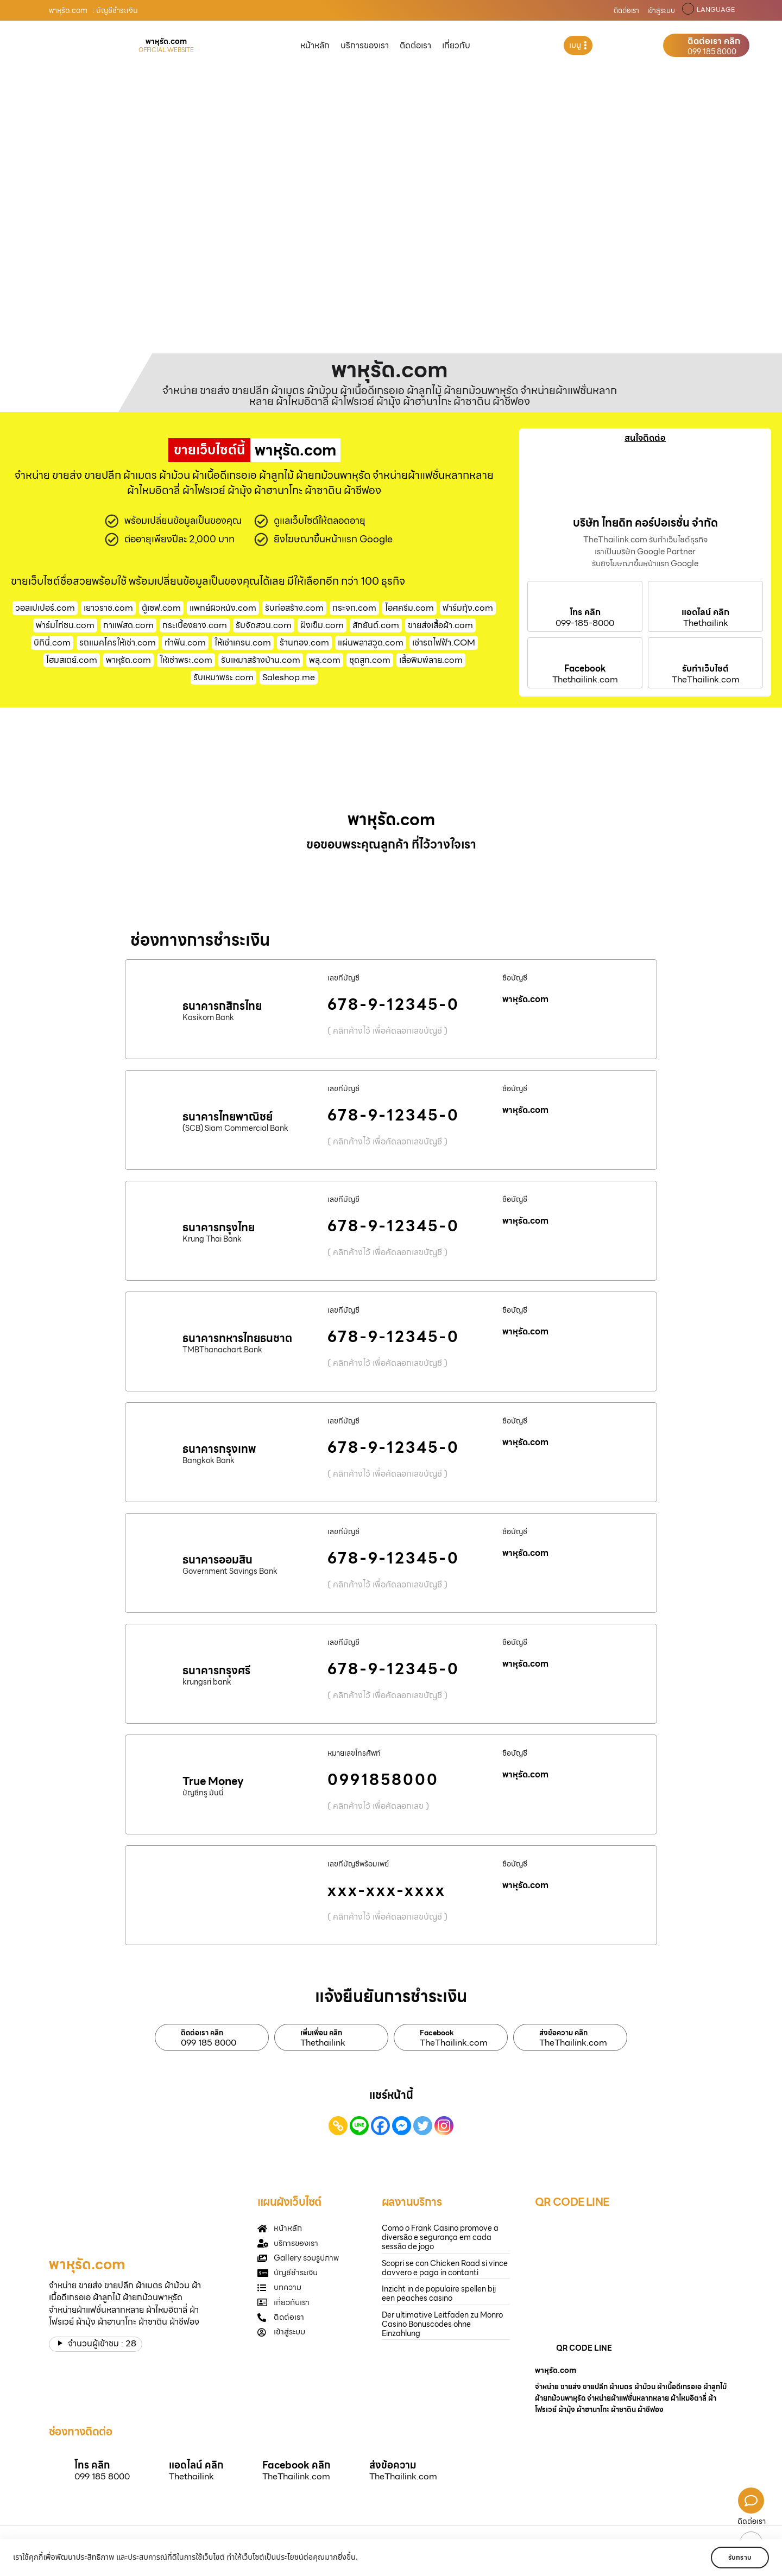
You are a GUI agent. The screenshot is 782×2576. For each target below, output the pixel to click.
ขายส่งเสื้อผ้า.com (440, 625)
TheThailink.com (706, 679)
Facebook (585, 668)
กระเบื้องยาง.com (194, 625)
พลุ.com (324, 660)
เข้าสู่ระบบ (661, 10)
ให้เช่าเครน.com (243, 642)
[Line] (359, 2125)
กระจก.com (354, 608)
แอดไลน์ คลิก (705, 612)
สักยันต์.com (375, 625)
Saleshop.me (288, 677)
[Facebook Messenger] (401, 2125)
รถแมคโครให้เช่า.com (117, 642)
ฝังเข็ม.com (322, 625)
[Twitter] (422, 2125)
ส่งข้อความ (393, 2465)
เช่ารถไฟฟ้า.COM (443, 642)
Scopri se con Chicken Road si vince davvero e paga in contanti (445, 2267)
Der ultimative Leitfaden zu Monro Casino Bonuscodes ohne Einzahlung (442, 2324)
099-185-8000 (585, 623)
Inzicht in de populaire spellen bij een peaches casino (439, 2293)
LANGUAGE (716, 10)
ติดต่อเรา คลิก (714, 41)
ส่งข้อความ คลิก (563, 2033)
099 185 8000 (712, 51)
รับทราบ (737, 2557)
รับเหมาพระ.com (223, 677)
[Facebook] (380, 2125)
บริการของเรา (364, 45)
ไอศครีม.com (409, 608)
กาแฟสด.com (128, 625)
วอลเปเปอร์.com (45, 608)
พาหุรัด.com (128, 660)
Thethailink (705, 623)
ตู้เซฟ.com (161, 608)
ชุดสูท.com (369, 660)
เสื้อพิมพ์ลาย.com (431, 660)
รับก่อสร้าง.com (294, 608)
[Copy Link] (338, 2125)
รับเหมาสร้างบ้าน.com (260, 660)
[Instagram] (443, 2125)
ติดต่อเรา (626, 10)
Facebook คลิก (296, 2465)
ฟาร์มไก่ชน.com (65, 625)
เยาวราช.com (108, 608)
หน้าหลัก (315, 45)
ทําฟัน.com (185, 642)
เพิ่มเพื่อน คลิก (321, 2033)
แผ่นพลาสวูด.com (370, 642)
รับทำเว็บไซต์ (705, 668)
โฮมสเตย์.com (71, 660)
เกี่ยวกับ (456, 45)
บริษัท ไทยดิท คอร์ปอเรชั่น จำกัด (645, 522)
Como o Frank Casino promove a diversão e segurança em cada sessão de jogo (440, 2237)
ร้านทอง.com (304, 642)
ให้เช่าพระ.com (186, 660)
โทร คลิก (585, 612)
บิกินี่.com (52, 642)
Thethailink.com (585, 679)
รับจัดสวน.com (264, 625)
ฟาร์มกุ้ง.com (468, 608)
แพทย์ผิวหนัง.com (223, 608)
